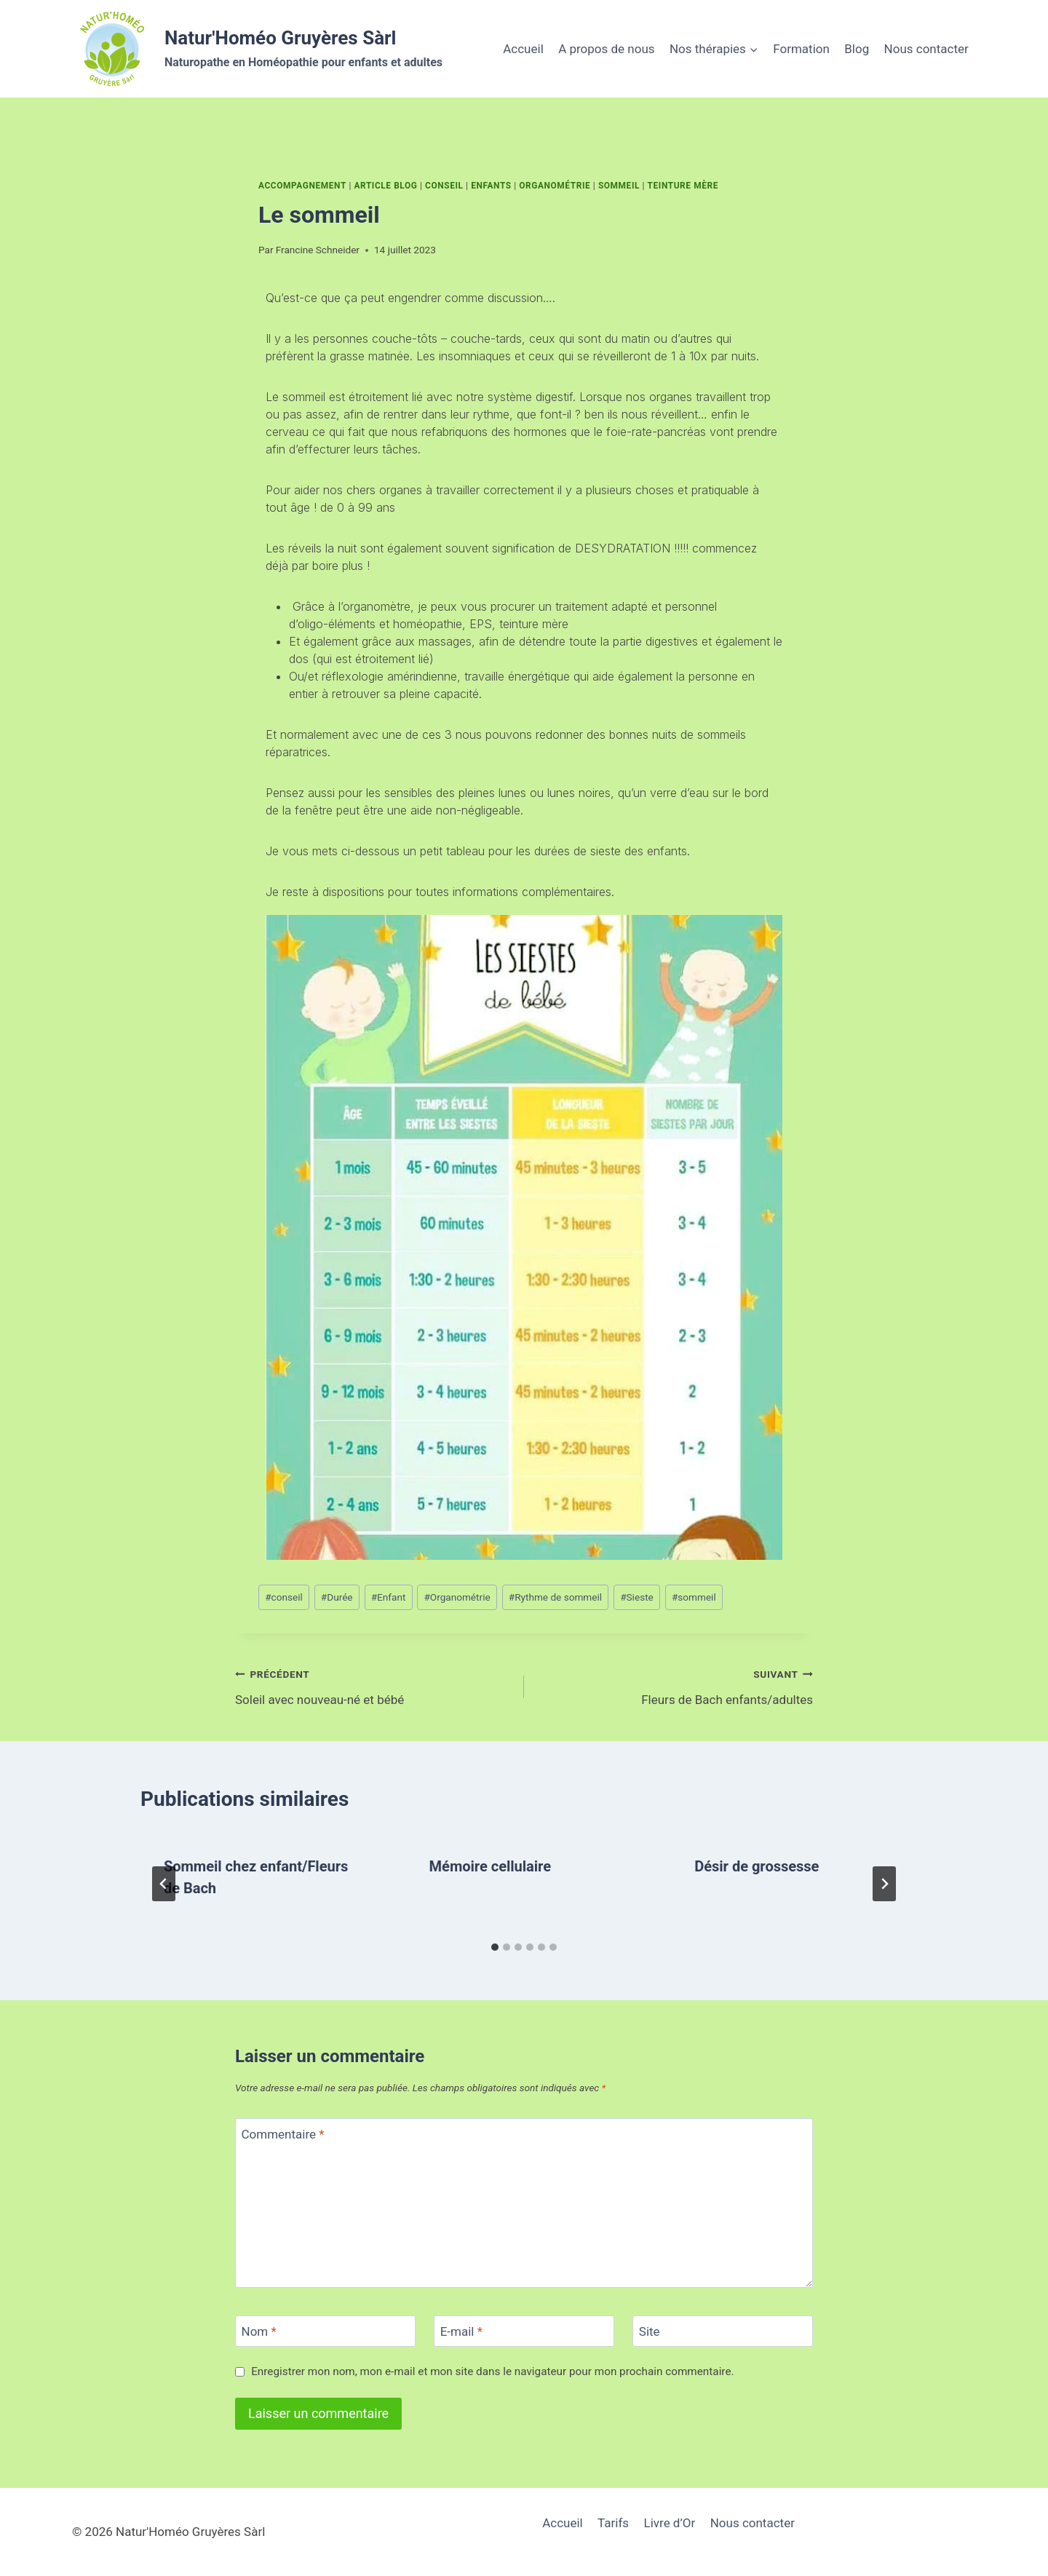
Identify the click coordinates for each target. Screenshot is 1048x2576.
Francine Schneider (318, 249)
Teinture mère (683, 186)
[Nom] (325, 2331)
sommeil (694, 1597)
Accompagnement (302, 186)
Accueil (523, 48)
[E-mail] (524, 2331)
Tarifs (613, 2523)
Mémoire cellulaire (490, 1866)
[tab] (495, 1947)
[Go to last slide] (163, 1883)
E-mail (461, 2331)
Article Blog (385, 186)
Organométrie (554, 186)
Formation (801, 48)
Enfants (491, 186)
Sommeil (619, 186)
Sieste (637, 1597)
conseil (284, 1597)
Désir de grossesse (756, 1866)
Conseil (444, 186)
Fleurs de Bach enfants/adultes (674, 1685)
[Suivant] (884, 1883)
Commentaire (283, 2134)
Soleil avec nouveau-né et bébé (373, 1685)
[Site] (722, 2331)
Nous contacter (926, 48)
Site (649, 2331)
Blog (856, 48)
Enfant (388, 1597)
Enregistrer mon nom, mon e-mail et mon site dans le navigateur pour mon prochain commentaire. (492, 2371)
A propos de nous (606, 48)
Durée (337, 1597)
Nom (259, 2331)
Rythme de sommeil (555, 1597)
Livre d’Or (670, 2523)
